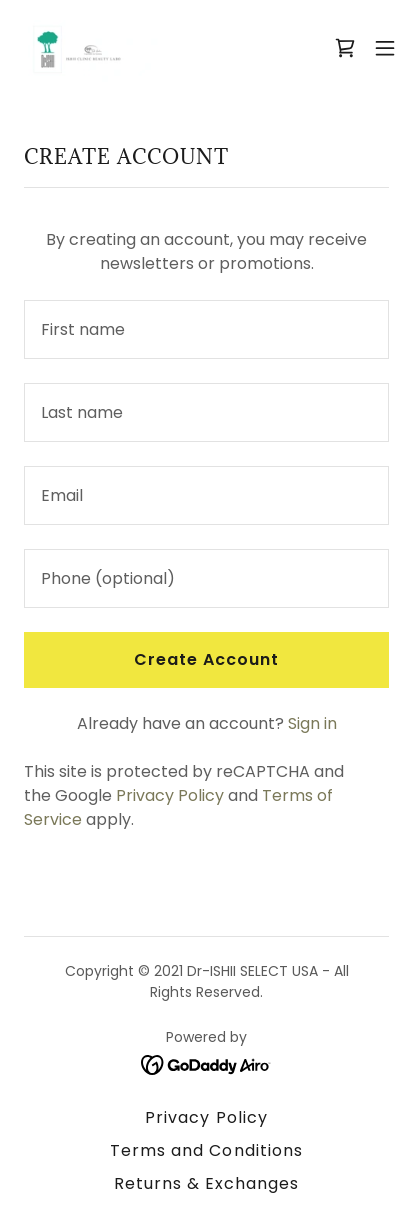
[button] (385, 48)
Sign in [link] (312, 723)
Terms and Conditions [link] (206, 1150)
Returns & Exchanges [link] (206, 1183)
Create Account (206, 659)
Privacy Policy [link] (170, 795)
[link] (87, 48)
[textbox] (206, 329)
